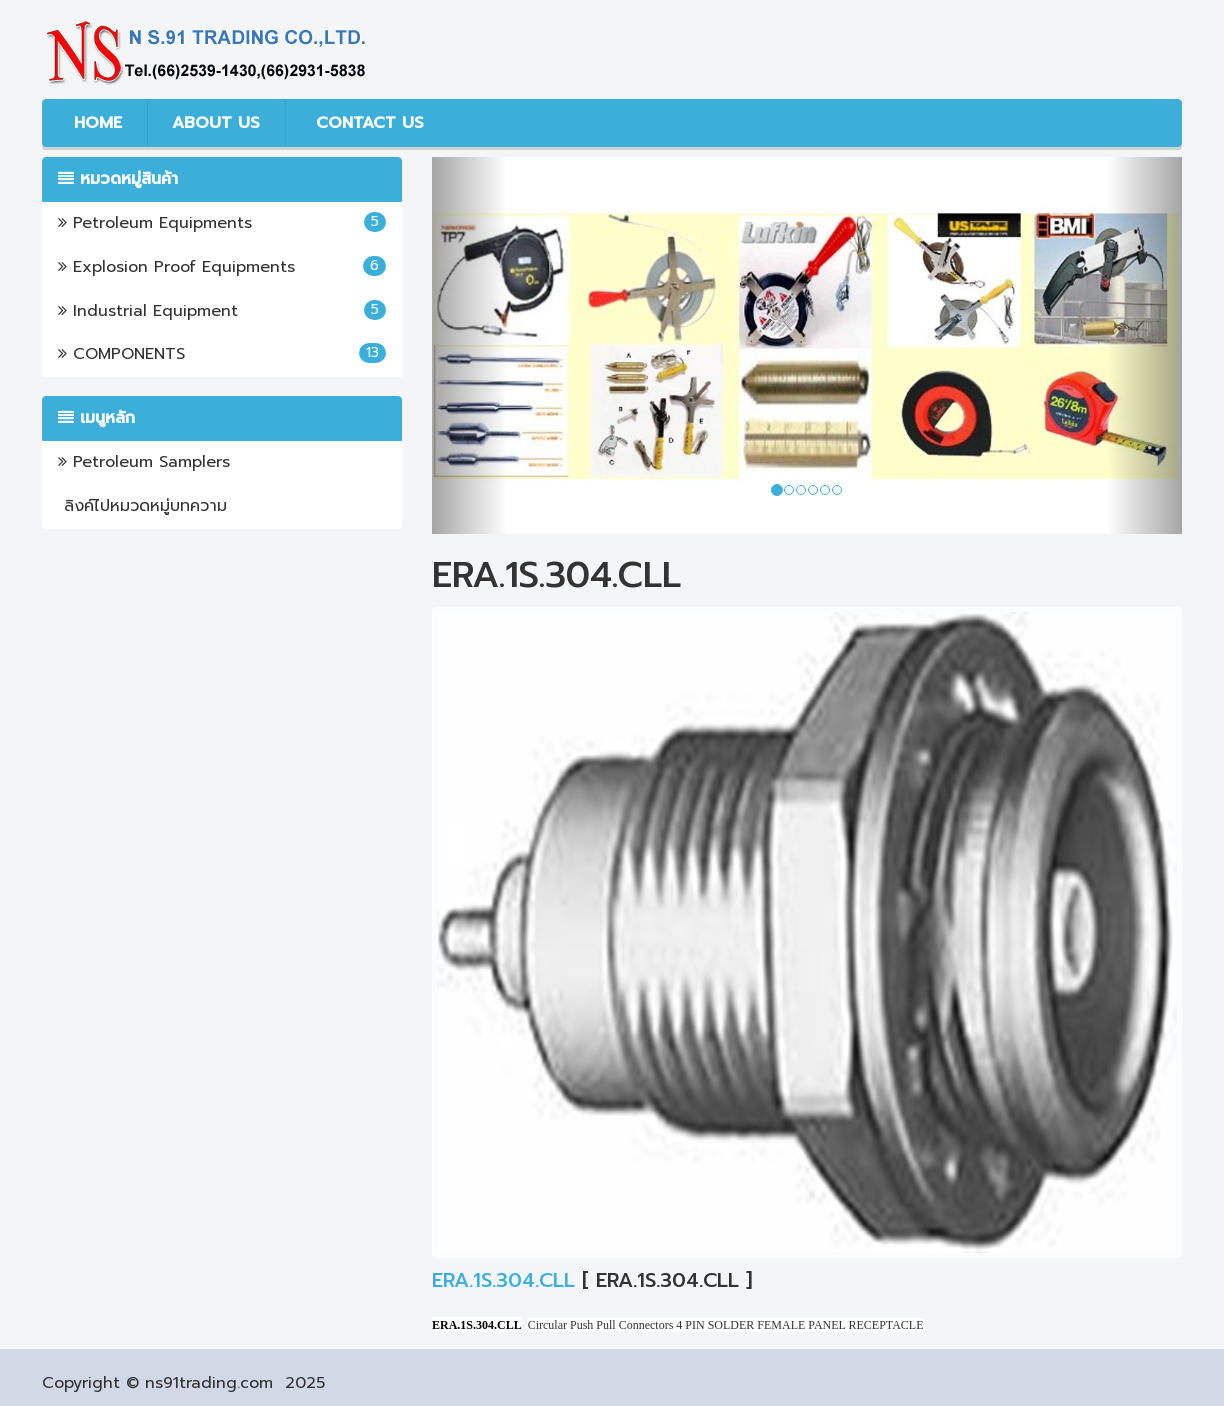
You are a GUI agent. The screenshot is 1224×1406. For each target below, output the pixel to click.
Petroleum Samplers (144, 462)
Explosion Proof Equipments (222, 267)
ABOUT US (216, 123)
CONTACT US (367, 123)
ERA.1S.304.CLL (503, 1280)
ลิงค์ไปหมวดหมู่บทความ (142, 506)
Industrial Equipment (222, 311)
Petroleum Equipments (222, 223)
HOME (95, 123)
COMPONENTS (222, 354)
